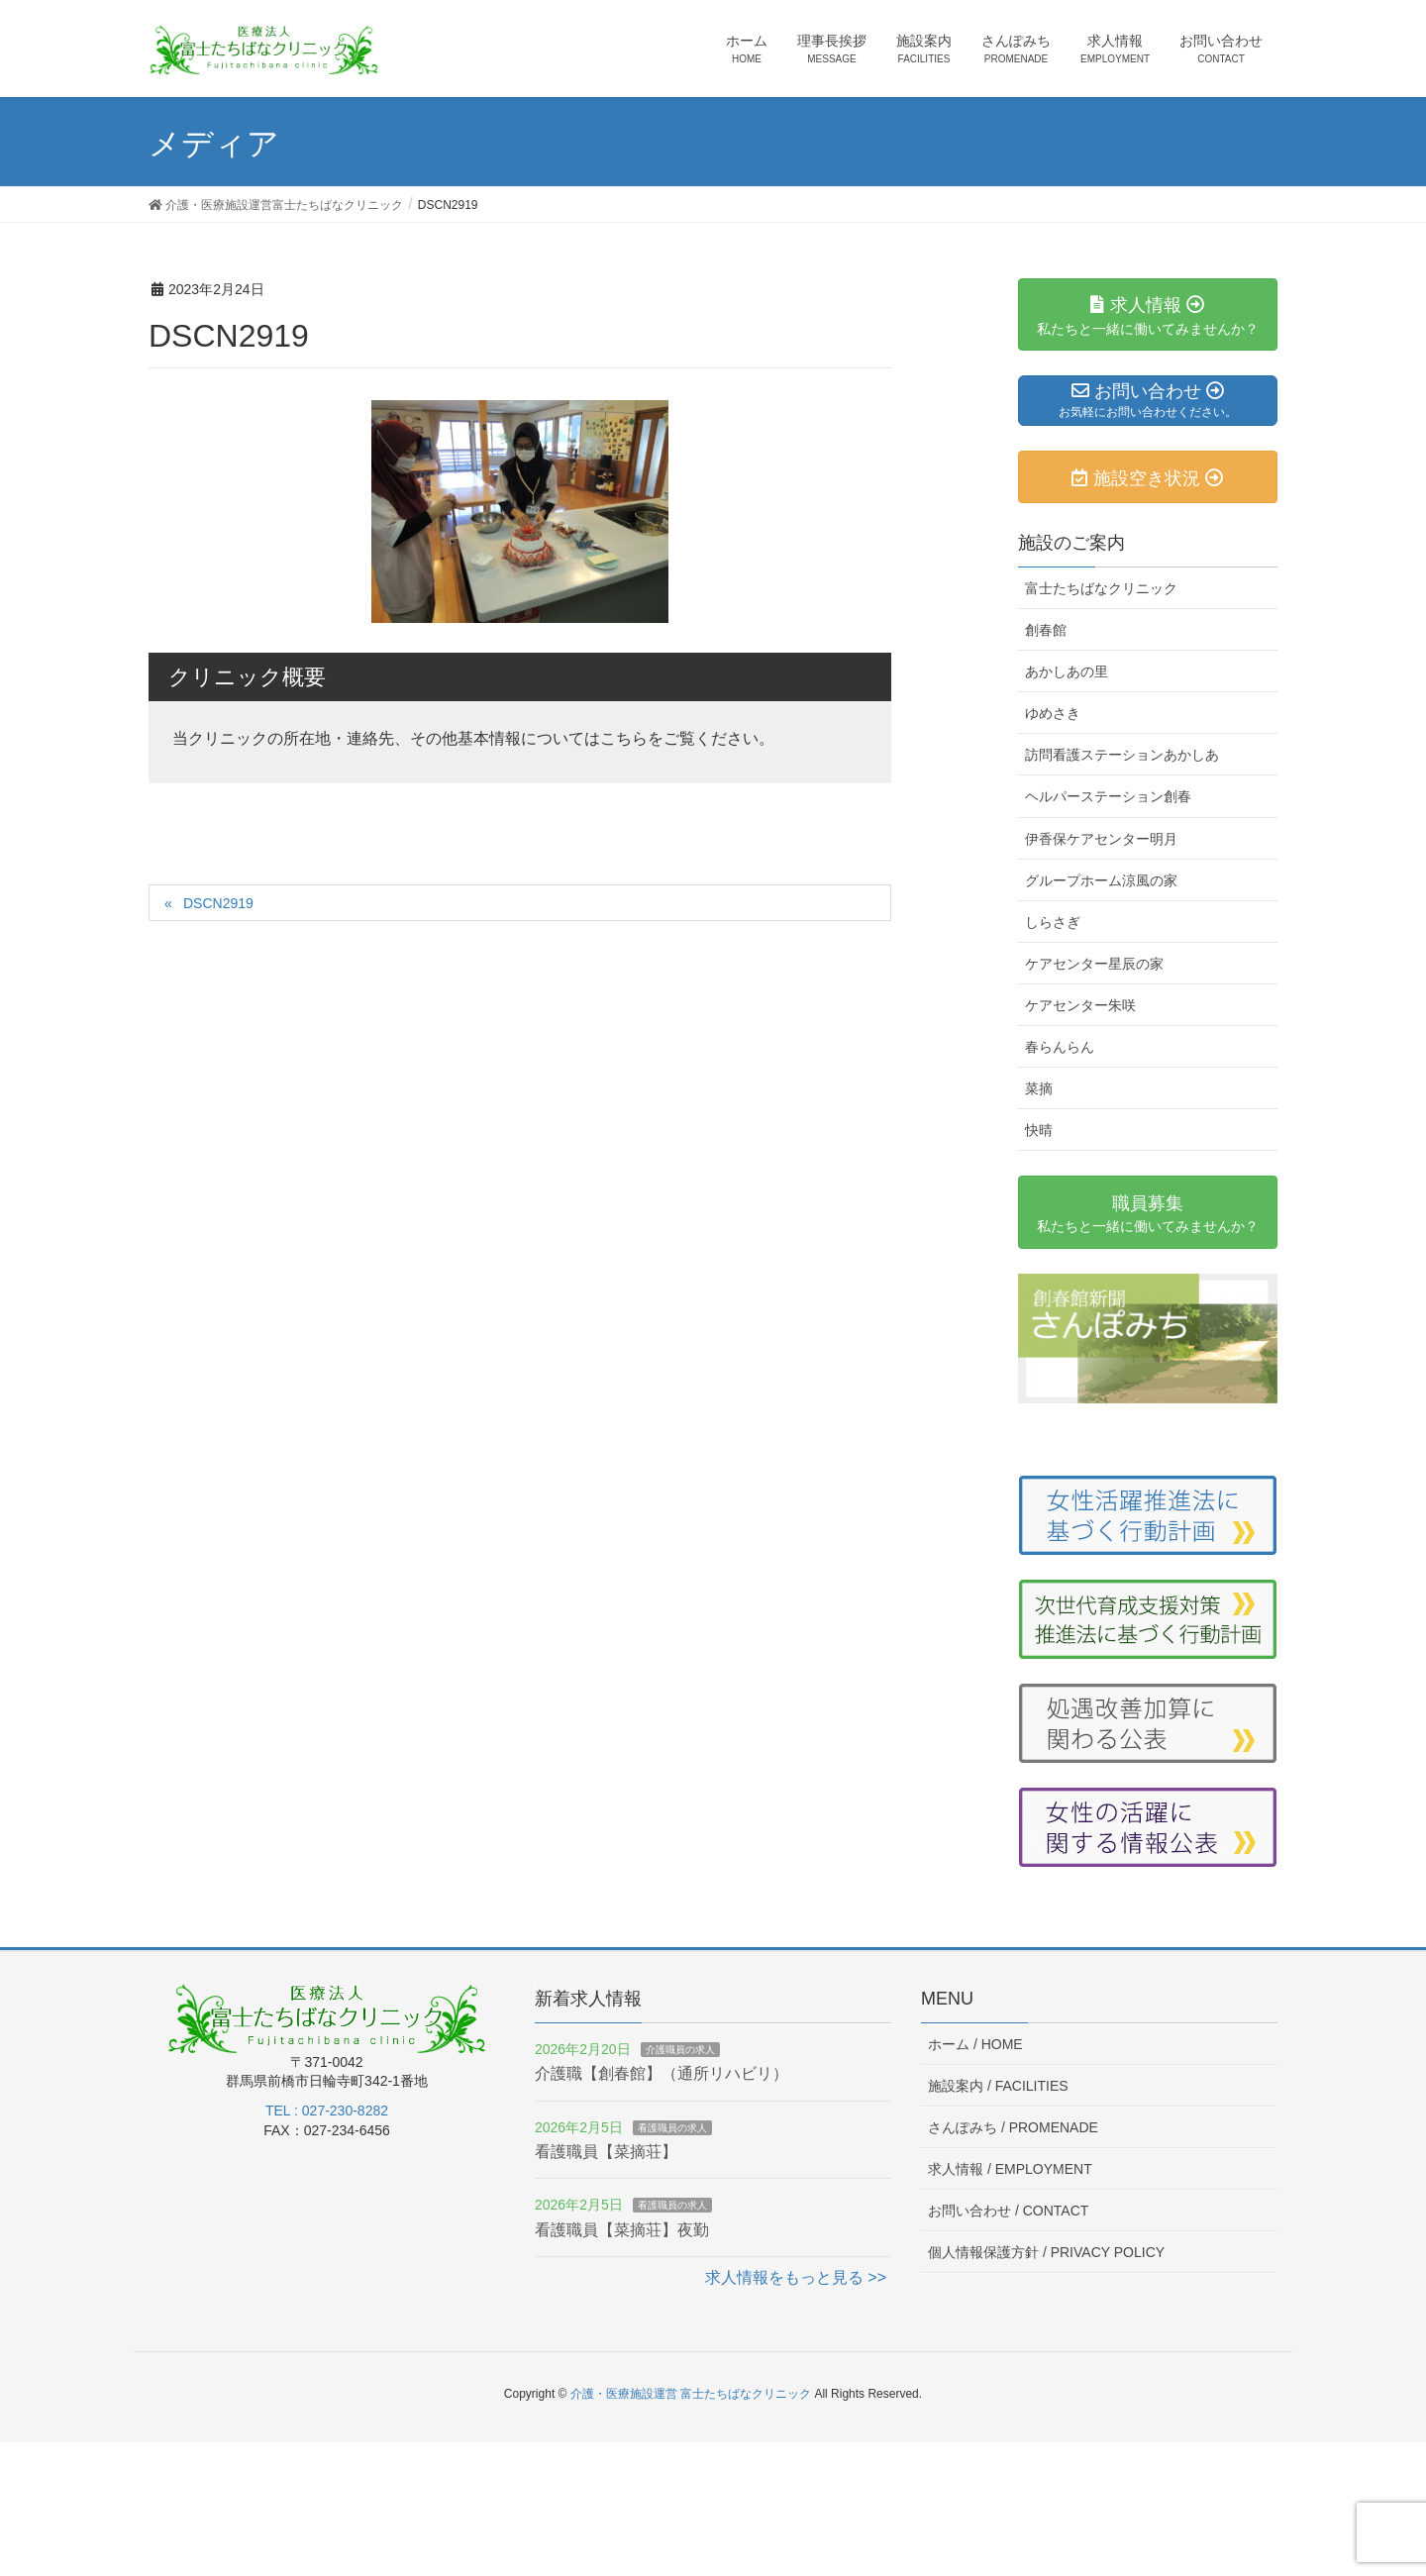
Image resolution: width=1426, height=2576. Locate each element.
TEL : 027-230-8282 (326, 2110)
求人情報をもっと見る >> (795, 2277)
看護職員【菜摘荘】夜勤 (622, 2229)
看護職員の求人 (672, 2127)
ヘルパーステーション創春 (1108, 796)
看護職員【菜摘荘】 (606, 2151)
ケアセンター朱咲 (1080, 1005)
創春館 (1046, 630)
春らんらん (1059, 1047)
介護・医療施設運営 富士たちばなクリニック (690, 2394)
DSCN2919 (218, 903)
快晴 (1039, 1130)
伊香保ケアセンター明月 (1101, 839)
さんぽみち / (1013, 2127)
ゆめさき (1052, 713)
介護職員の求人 (680, 2049)
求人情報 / (1010, 2169)
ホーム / (975, 2044)
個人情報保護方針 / (1046, 2252)
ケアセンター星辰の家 (1094, 964)
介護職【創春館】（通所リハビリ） (661, 2073)
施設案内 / (998, 2086)
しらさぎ (1052, 922)
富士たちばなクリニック (1101, 588)
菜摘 (1039, 1088)
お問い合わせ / (1008, 2210)
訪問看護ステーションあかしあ (1122, 755)
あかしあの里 (1066, 671)
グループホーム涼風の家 (1101, 880)
